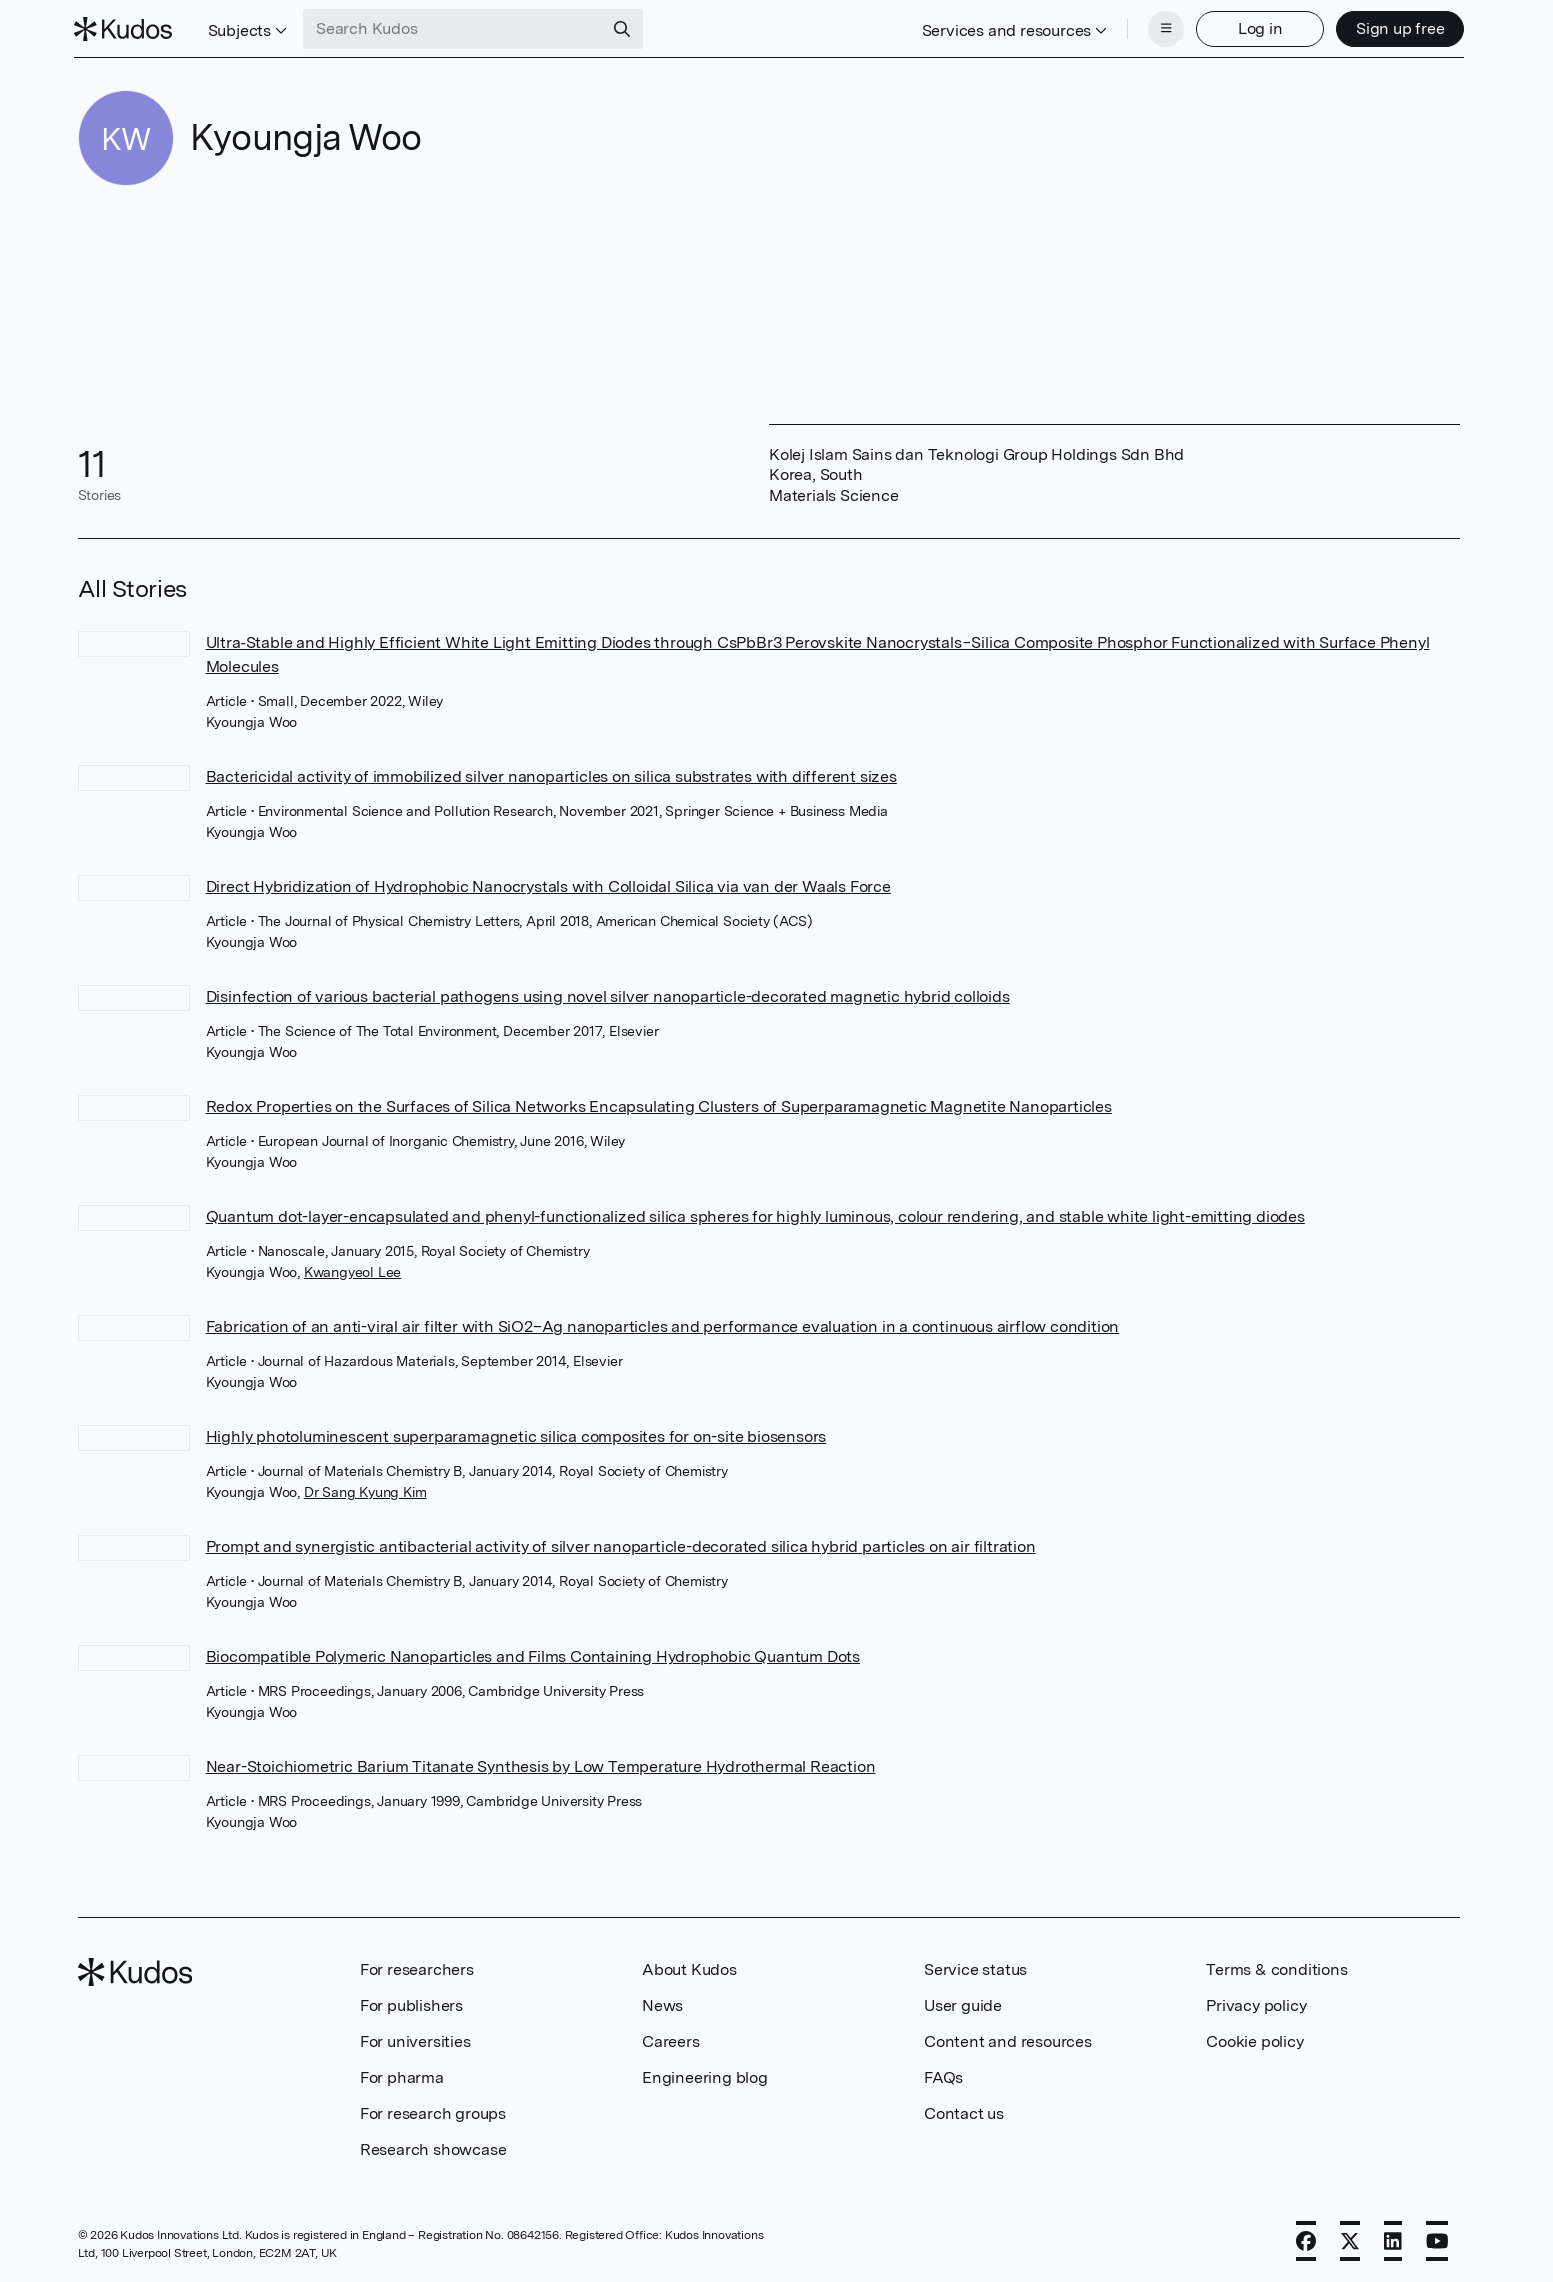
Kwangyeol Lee (352, 1270)
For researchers (417, 1967)
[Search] (626, 28)
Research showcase (433, 2147)
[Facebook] (1306, 2239)
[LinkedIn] (1393, 2239)
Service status (975, 1967)
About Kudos (689, 1967)
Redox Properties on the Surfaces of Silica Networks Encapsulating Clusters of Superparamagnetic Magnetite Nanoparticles (659, 1104)
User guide (963, 2003)
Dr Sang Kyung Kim (365, 1490)
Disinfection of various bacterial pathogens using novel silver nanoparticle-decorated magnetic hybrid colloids (608, 994)
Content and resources (1008, 2039)
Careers (671, 2039)
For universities (415, 2039)
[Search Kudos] (457, 28)
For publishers (411, 2003)
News (662, 2003)
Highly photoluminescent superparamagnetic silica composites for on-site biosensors (516, 1434)
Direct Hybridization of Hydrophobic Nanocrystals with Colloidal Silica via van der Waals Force (548, 884)
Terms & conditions (1276, 1967)
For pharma (402, 2075)
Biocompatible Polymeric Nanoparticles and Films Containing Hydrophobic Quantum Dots (533, 1654)
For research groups (433, 2111)
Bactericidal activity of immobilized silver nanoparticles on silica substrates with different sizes (551, 774)
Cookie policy (1254, 2039)
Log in (1256, 27)
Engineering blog (705, 2075)
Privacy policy (1256, 2003)
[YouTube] (1437, 2239)
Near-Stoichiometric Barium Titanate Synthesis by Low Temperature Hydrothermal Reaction (541, 1764)
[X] (1350, 2239)
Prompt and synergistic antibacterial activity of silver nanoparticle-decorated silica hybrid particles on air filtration (621, 1544)
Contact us (964, 2111)
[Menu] (1162, 28)
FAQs (943, 2075)
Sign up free (1396, 27)
